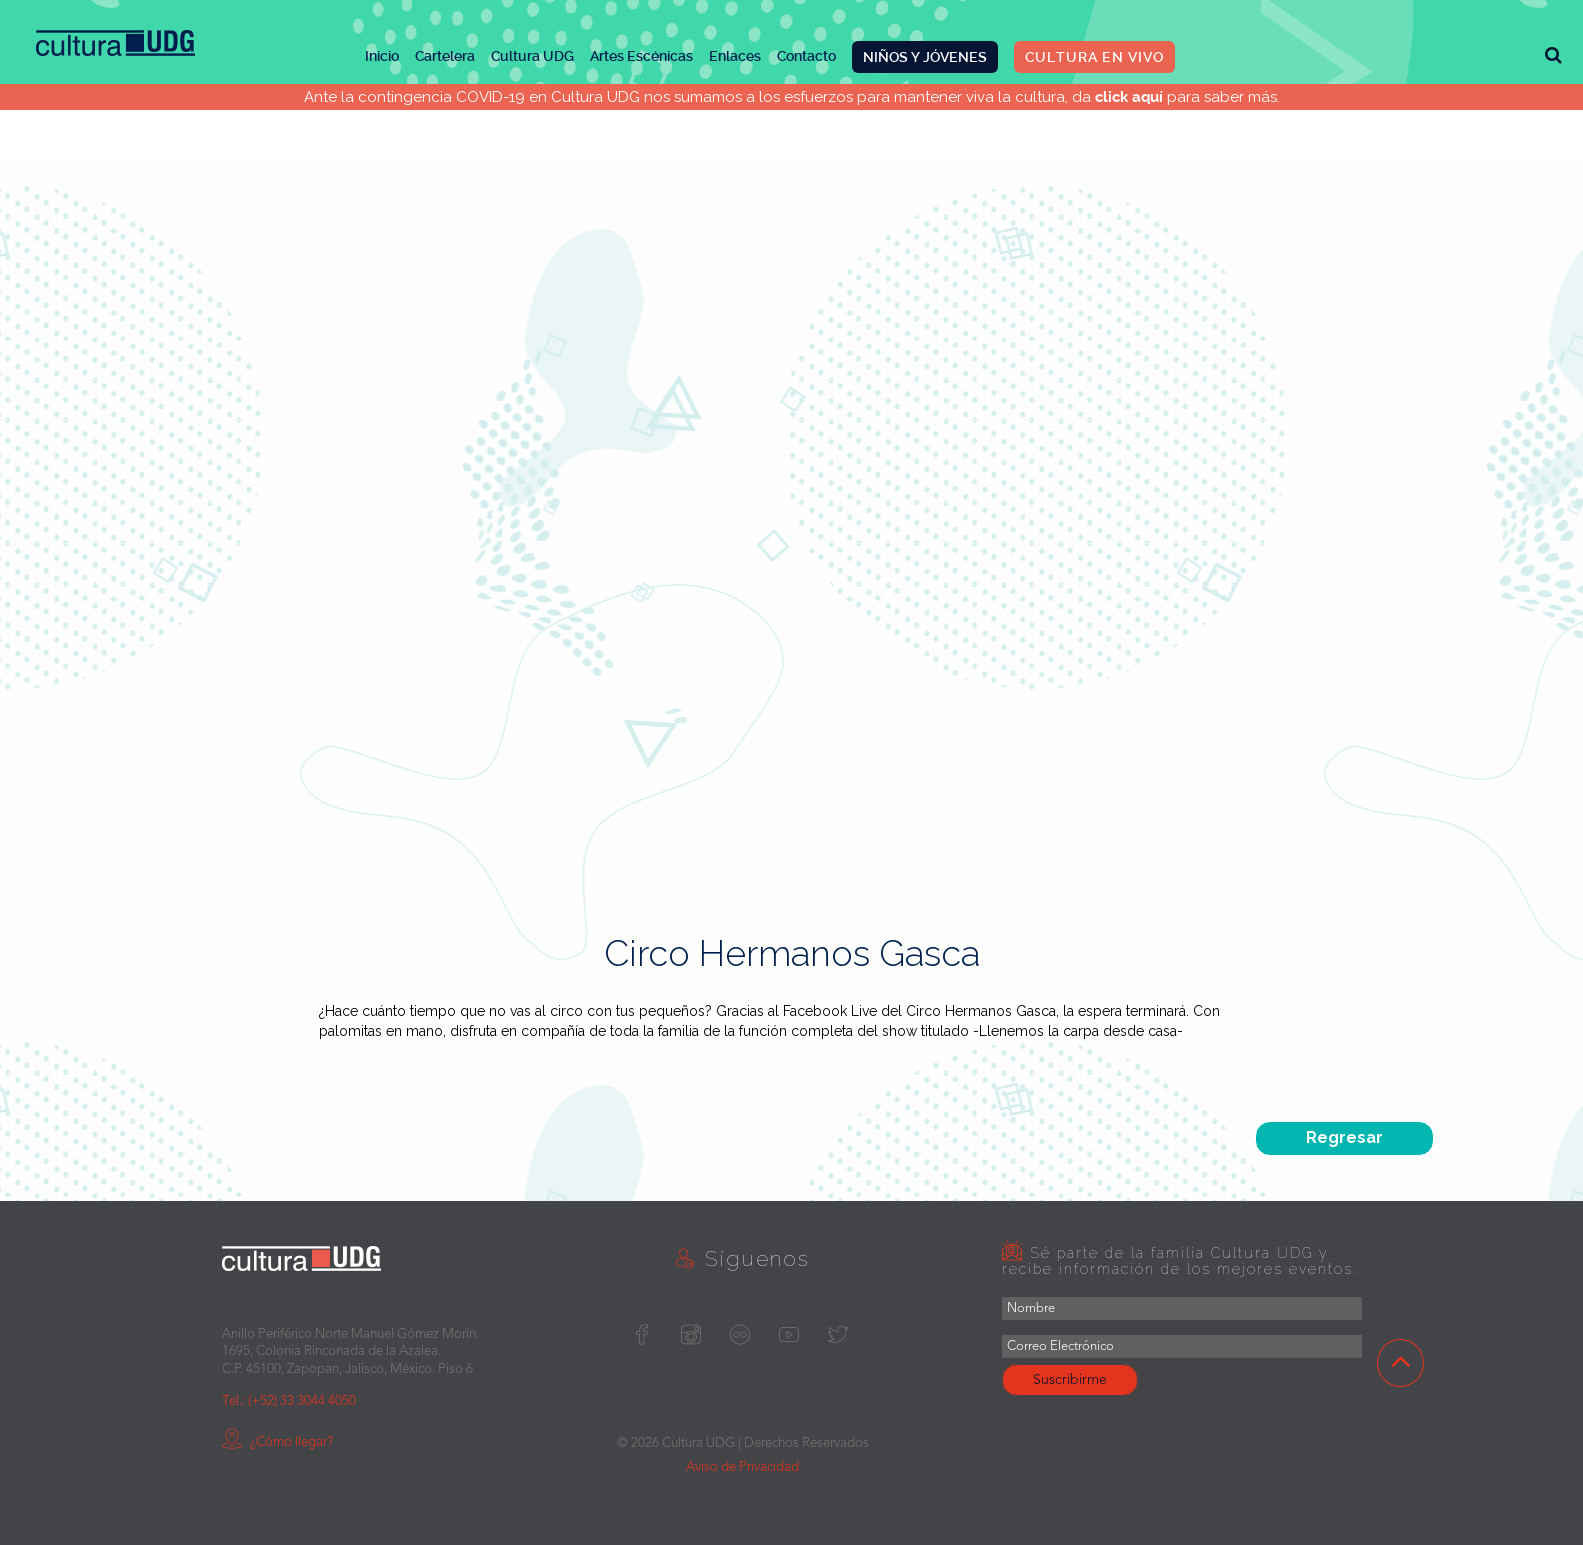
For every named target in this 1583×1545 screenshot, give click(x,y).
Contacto (806, 56)
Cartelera (445, 56)
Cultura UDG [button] (532, 56)
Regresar (1344, 1137)
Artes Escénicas (641, 56)
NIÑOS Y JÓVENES (925, 57)
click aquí (1129, 97)
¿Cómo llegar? (277, 1442)
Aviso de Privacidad (742, 1467)
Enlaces (735, 56)
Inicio (382, 56)
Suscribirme (1070, 1380)
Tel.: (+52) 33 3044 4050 (289, 1401)
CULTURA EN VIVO (1094, 57)
